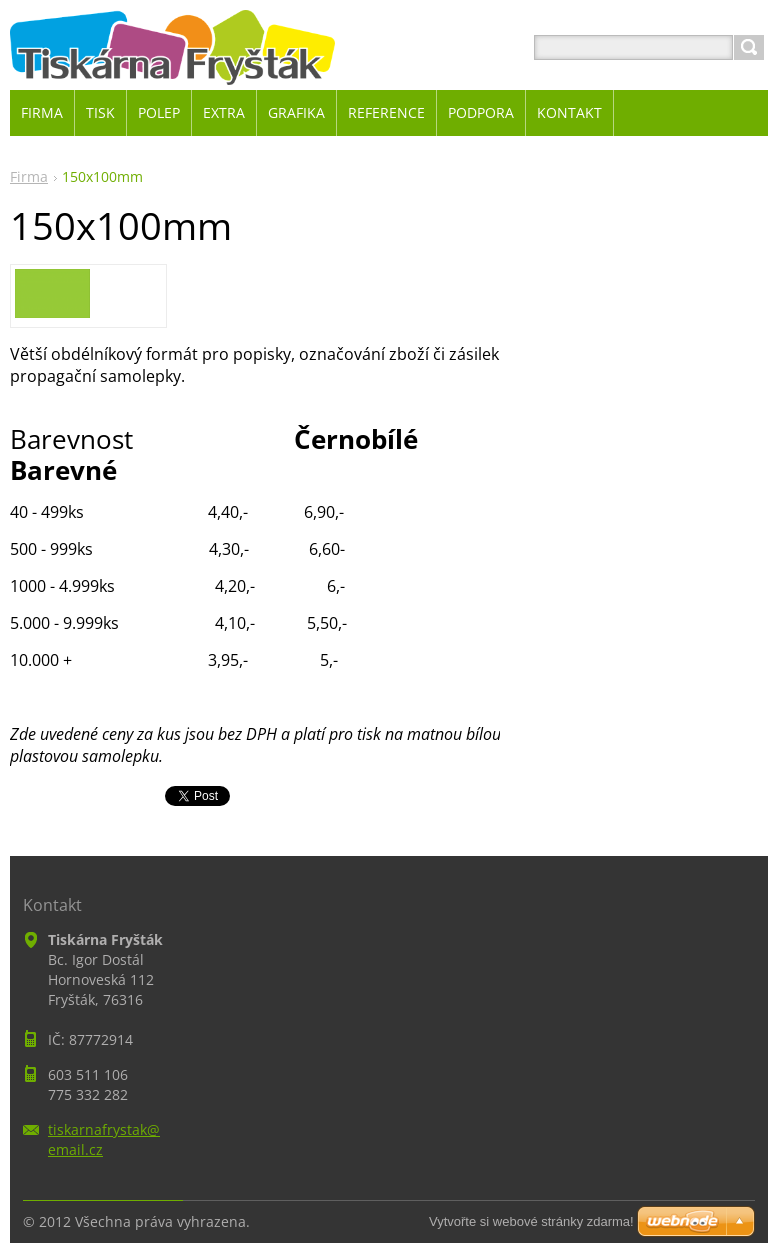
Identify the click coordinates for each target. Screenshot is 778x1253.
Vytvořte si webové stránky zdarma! (531, 1221)
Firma (29, 176)
